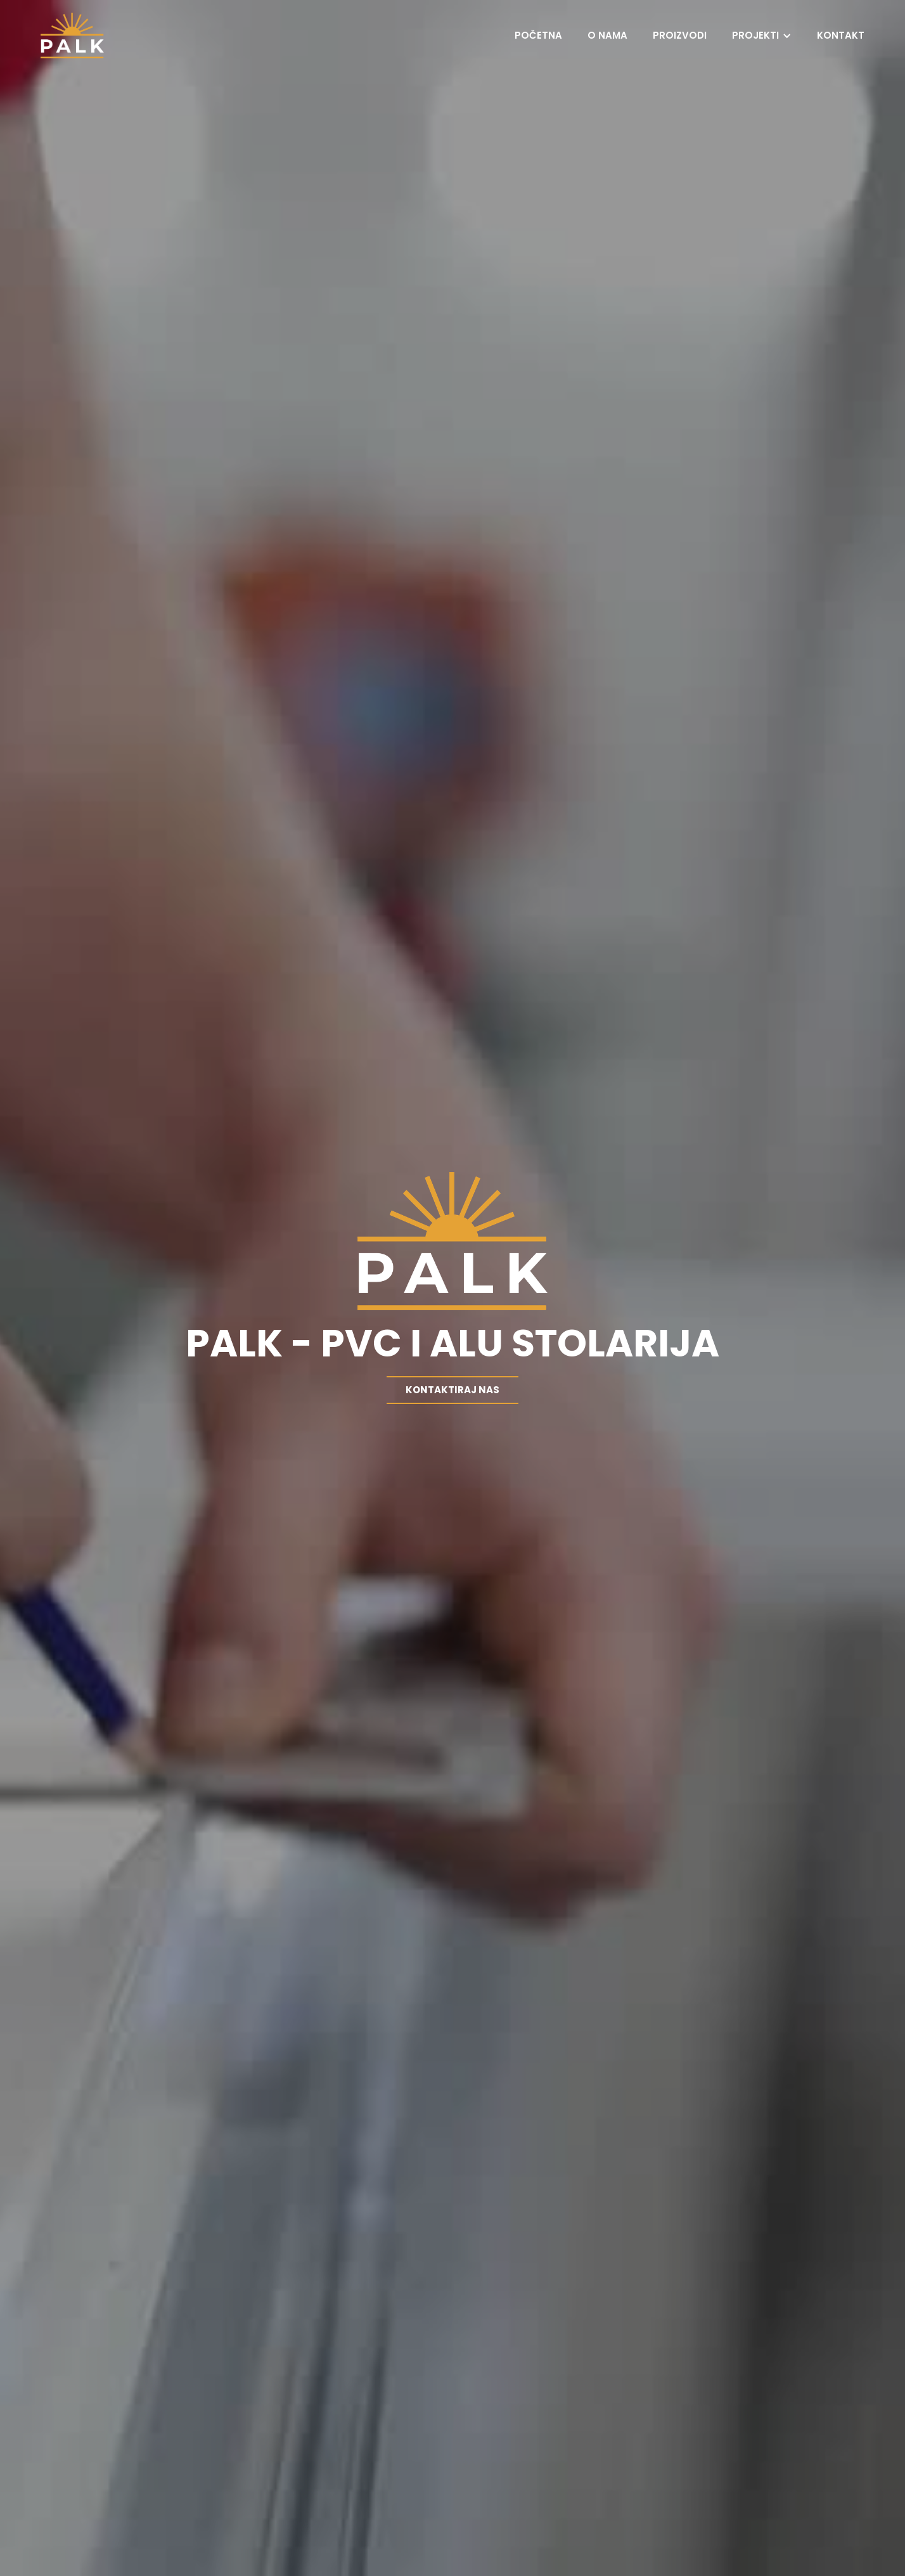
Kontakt (840, 35)
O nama (607, 35)
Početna (538, 35)
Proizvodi (680, 35)
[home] (72, 35)
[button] (762, 35)
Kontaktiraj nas (452, 1389)
